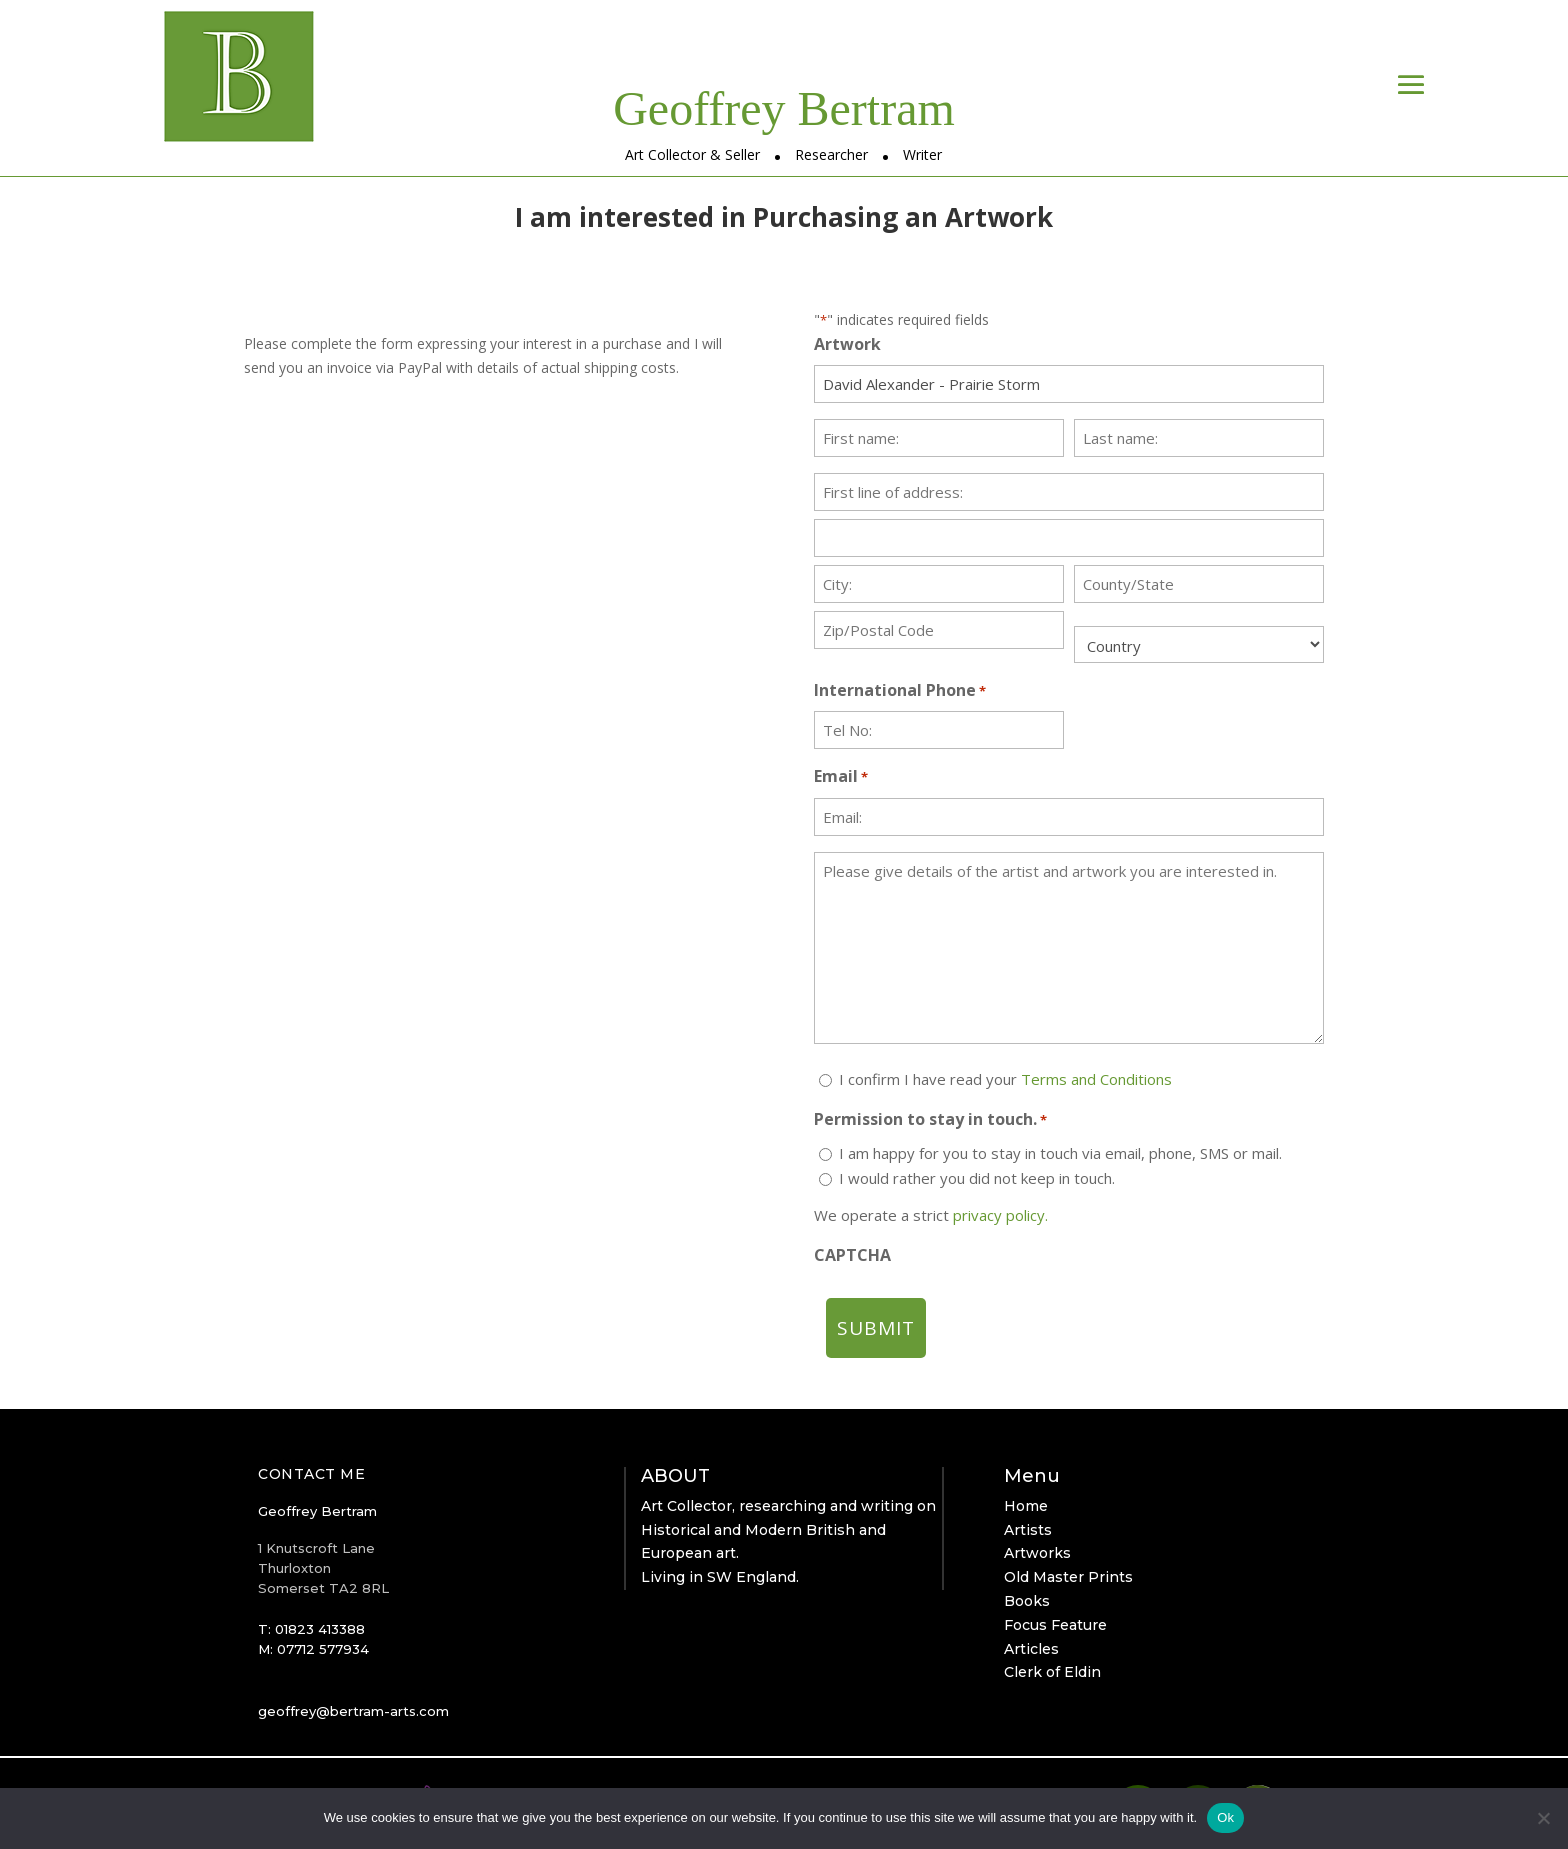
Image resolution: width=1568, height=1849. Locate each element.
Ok (1225, 1817)
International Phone (900, 691)
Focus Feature (1055, 1625)
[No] (1543, 1818)
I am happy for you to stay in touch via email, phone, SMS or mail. (1060, 1153)
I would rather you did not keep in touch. (977, 1178)
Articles (1031, 1649)
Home (1026, 1506)
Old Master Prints (1068, 1577)
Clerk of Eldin (1052, 1672)
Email (841, 777)
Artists (1028, 1530)
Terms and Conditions (1096, 1079)
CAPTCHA (852, 1255)
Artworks (1037, 1553)
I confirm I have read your (1005, 1079)
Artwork (847, 344)
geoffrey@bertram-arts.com (353, 1711)
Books (1027, 1601)
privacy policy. (1000, 1215)
